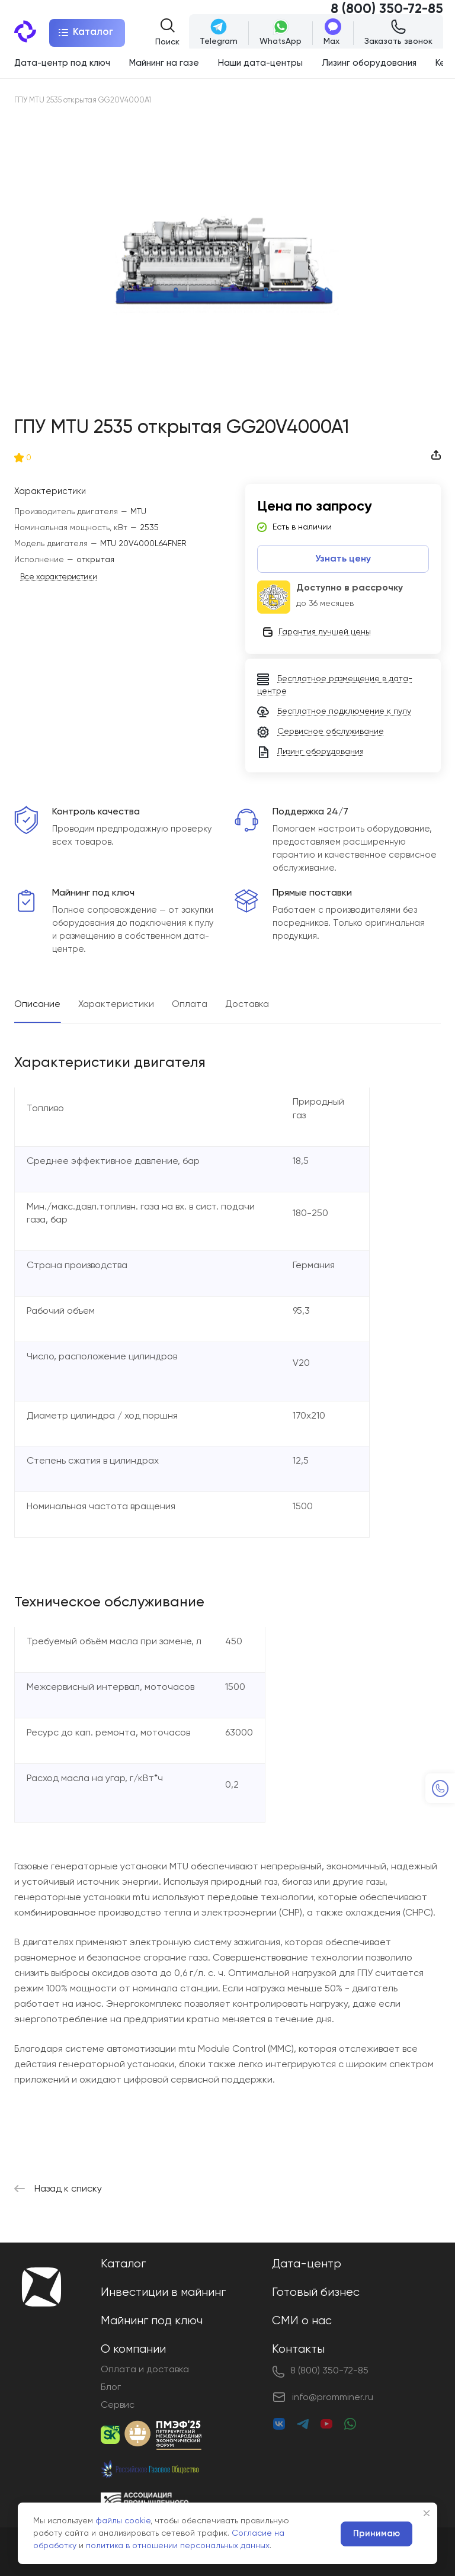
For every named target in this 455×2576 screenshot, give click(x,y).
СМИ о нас (302, 2321)
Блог (111, 2387)
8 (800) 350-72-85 (387, 9)
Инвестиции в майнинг (163, 2292)
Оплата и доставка (145, 2370)
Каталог (123, 2264)
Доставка (247, 1004)
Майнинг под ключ (152, 2321)
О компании (133, 2349)
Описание (37, 1004)
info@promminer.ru (332, 2397)
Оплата (189, 1004)
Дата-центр (306, 2264)
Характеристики (116, 1004)
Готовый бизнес (316, 2292)
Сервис (117, 2405)
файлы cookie (122, 2521)
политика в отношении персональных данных (178, 2546)
